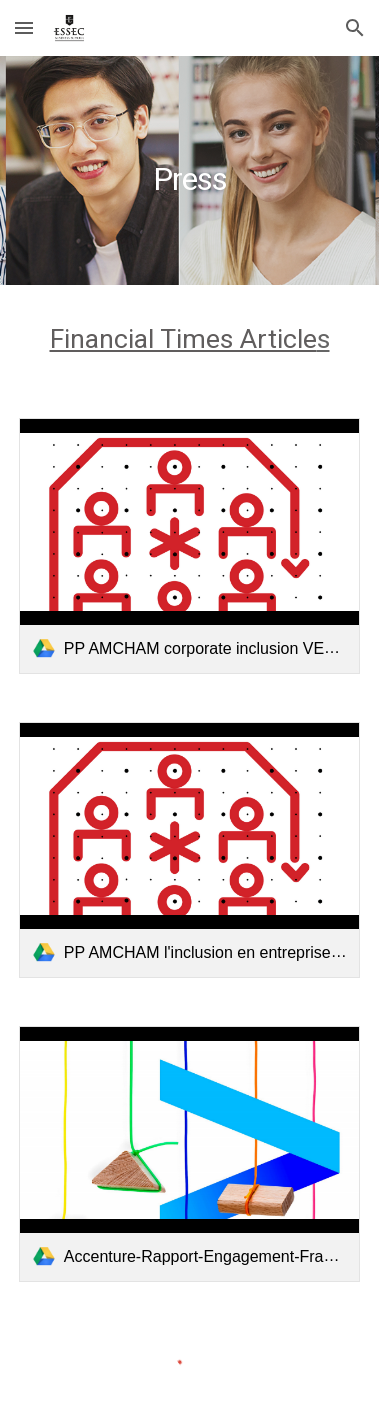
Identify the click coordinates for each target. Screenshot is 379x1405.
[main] (189, 170)
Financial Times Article (183, 339)
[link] (189, 546)
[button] (24, 27)
